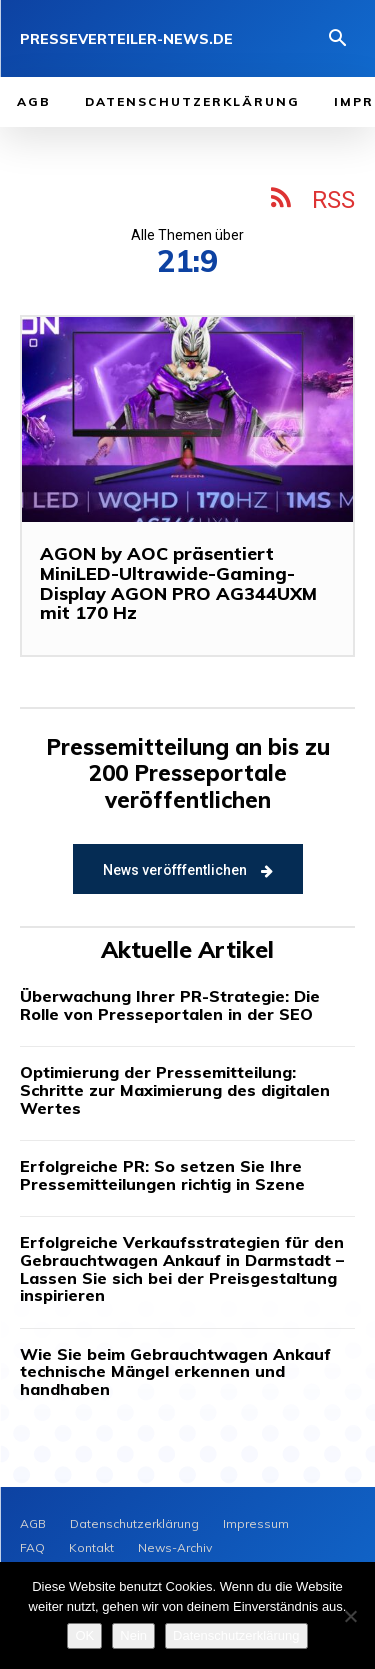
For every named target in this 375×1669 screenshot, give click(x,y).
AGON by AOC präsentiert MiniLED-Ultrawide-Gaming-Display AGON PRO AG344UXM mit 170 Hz (178, 583)
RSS (333, 200)
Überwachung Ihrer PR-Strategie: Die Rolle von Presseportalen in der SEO (170, 1005)
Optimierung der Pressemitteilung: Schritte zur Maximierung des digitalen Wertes (175, 1089)
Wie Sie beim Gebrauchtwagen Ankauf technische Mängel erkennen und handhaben (175, 1371)
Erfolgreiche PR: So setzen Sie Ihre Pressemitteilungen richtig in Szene (162, 1175)
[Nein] (350, 1616)
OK (84, 1635)
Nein (133, 1635)
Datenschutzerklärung (236, 1635)
